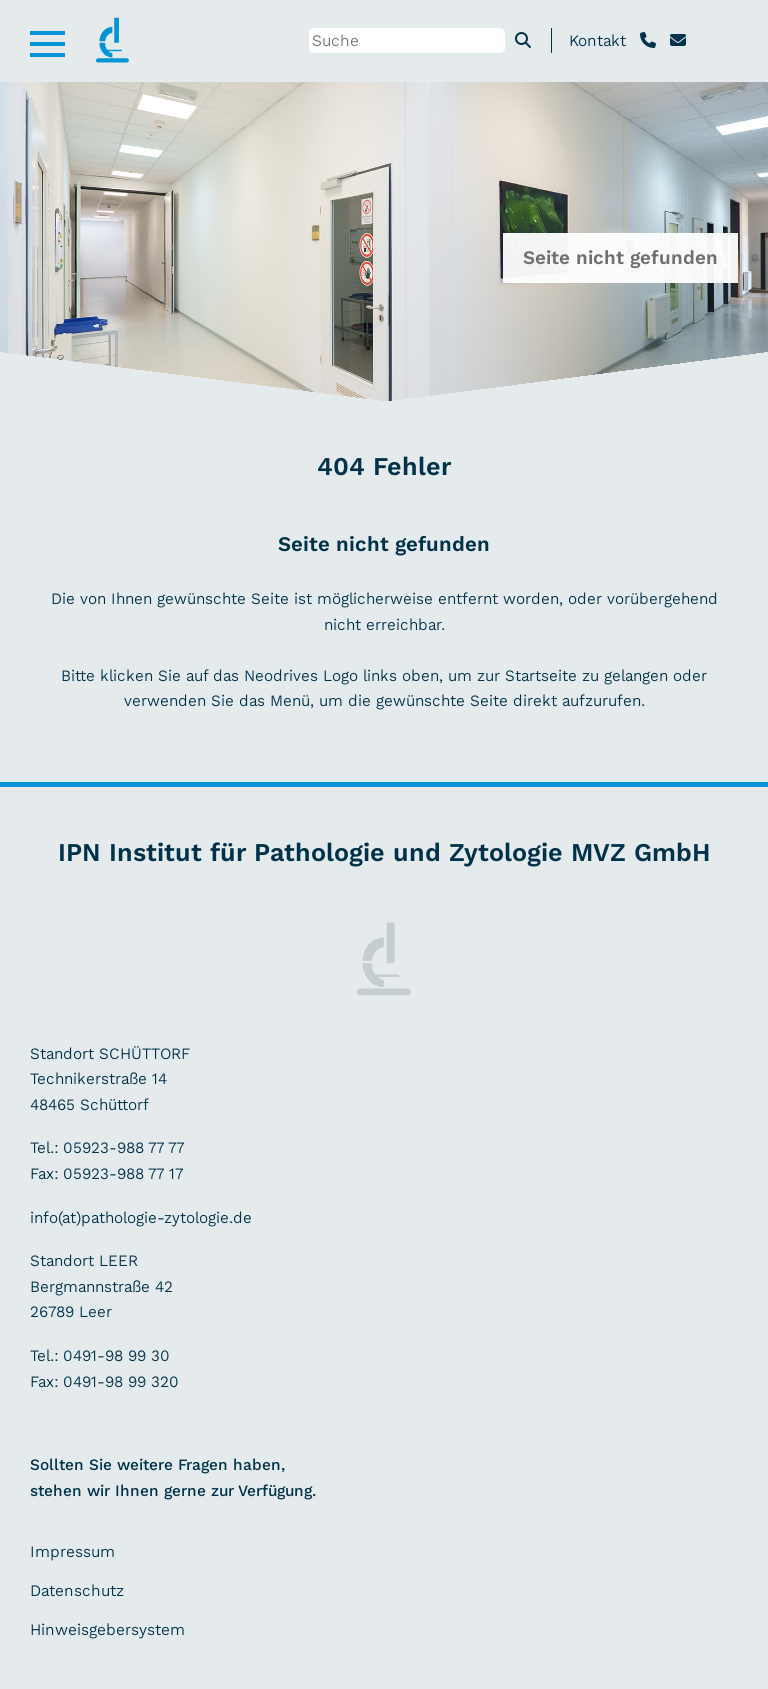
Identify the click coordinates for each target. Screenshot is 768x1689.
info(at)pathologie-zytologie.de (141, 1217)
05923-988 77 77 (123, 1147)
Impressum (72, 1551)
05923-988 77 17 (120, 1173)
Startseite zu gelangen (586, 675)
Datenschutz (77, 1590)
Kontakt (597, 40)
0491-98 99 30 (116, 1355)
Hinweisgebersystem (107, 1629)
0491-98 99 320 (118, 1381)
